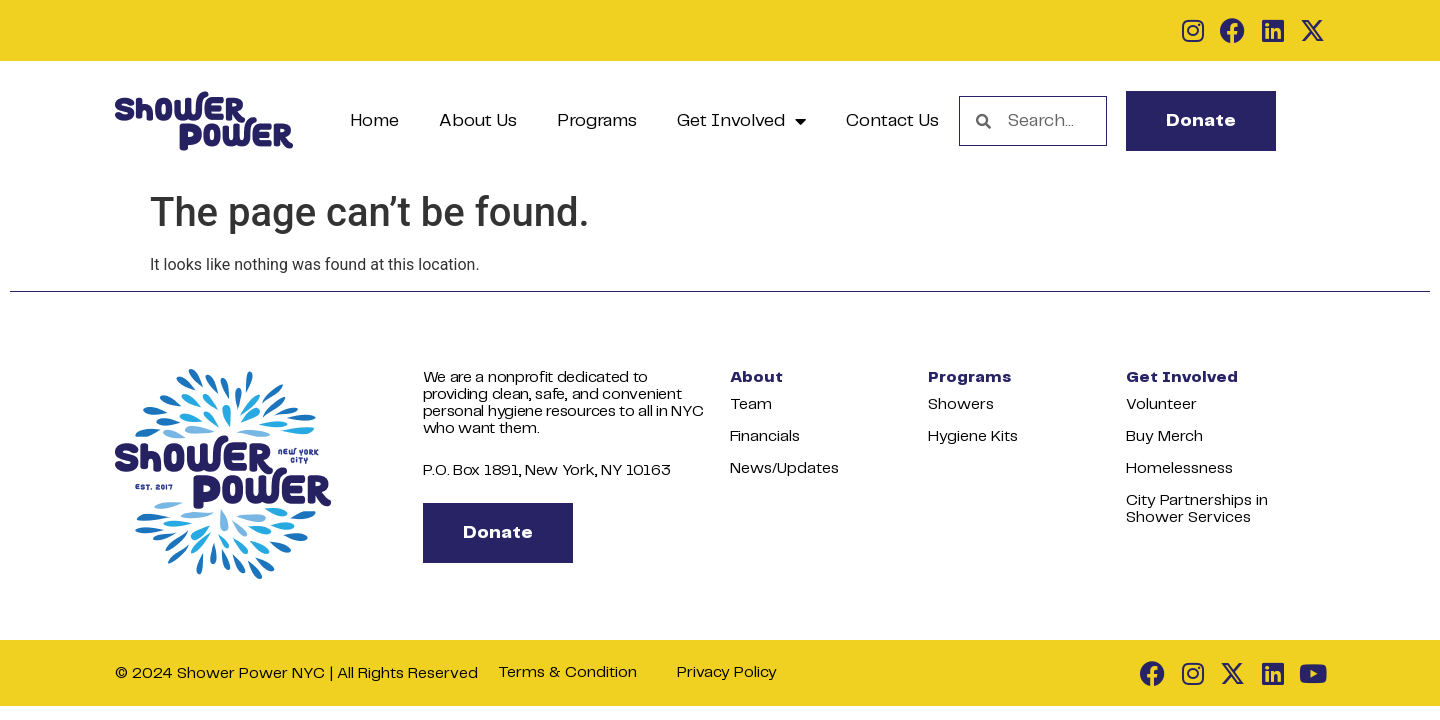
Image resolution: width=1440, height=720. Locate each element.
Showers (961, 404)
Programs (597, 121)
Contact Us (892, 121)
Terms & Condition (567, 672)
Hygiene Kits (973, 436)
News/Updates (784, 468)
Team (751, 404)
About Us (478, 121)
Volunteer (1161, 404)
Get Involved (741, 121)
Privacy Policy (727, 672)
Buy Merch (1164, 436)
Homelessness (1179, 468)
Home (374, 121)
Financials (765, 436)
